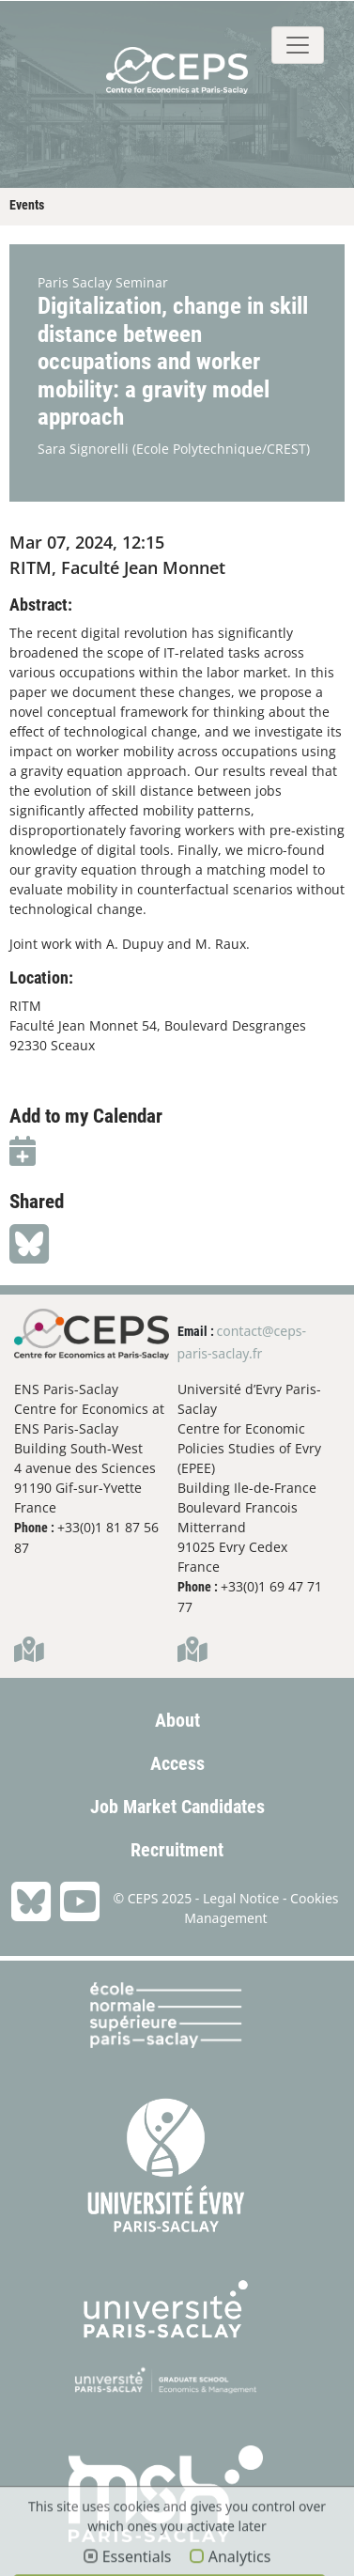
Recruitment (177, 1850)
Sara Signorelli (83, 449)
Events (26, 204)
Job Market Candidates (177, 1806)
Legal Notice (241, 1898)
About (177, 1720)
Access (177, 1763)
